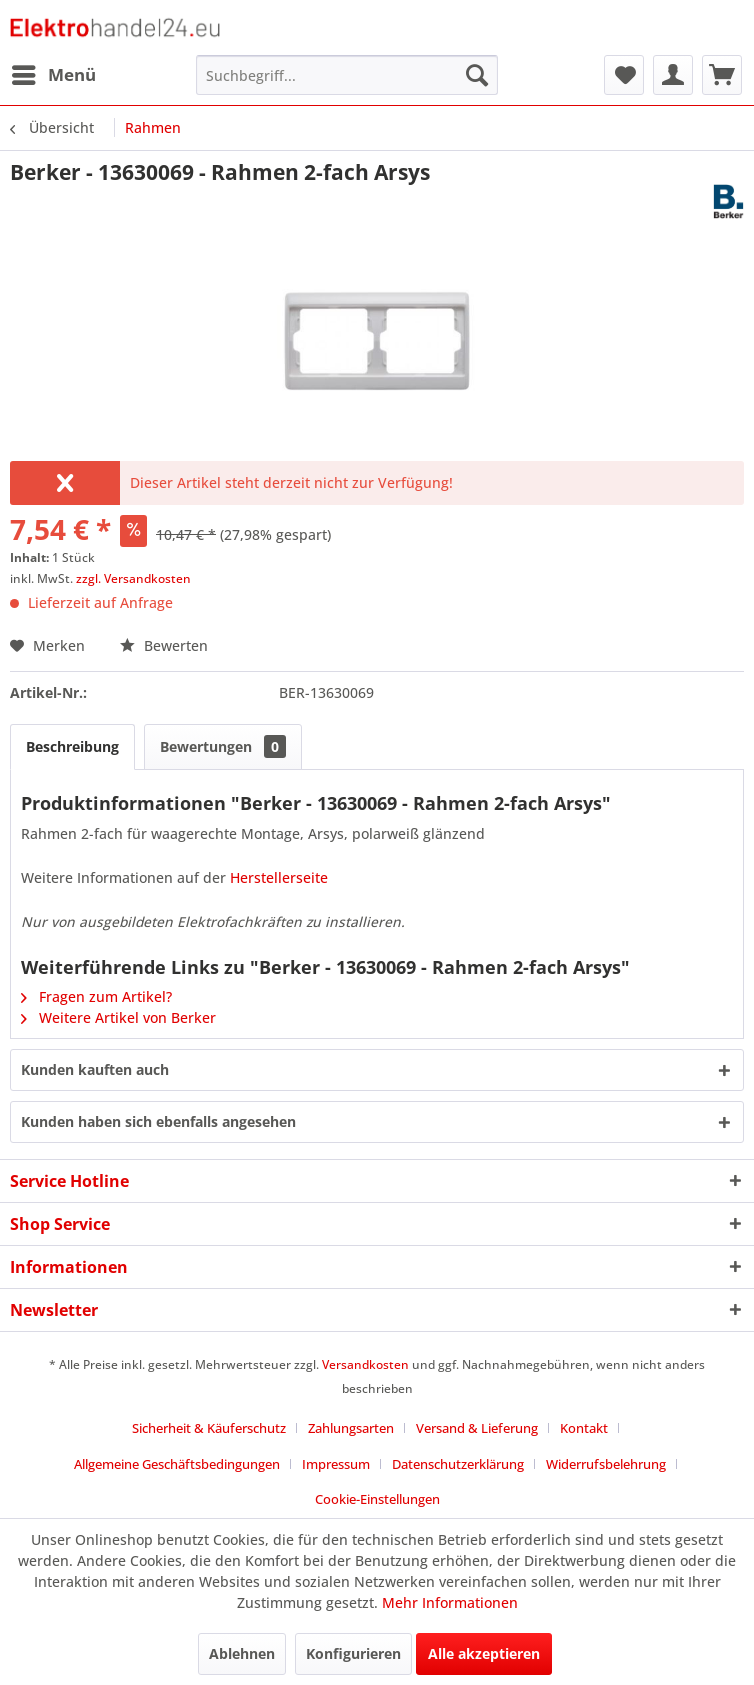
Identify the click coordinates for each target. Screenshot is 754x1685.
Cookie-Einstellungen (377, 1499)
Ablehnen (242, 1653)
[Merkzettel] (624, 75)
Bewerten (164, 645)
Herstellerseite (279, 877)
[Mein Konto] (673, 75)
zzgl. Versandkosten (133, 578)
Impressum (336, 1464)
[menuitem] (53, 75)
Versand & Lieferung (477, 1428)
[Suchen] (477, 75)
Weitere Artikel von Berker (118, 1017)
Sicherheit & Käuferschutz (209, 1428)
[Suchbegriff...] (347, 75)
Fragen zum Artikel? (96, 996)
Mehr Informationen (450, 1602)
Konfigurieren (353, 1653)
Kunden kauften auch (95, 1069)
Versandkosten (365, 1364)
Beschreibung (72, 746)
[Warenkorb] (722, 75)
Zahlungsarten (351, 1428)
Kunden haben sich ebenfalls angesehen (158, 1121)
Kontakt (584, 1428)
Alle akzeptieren (484, 1653)
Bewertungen (223, 746)
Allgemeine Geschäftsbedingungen (177, 1464)
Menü (54, 72)
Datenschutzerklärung (458, 1464)
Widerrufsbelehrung (606, 1464)
